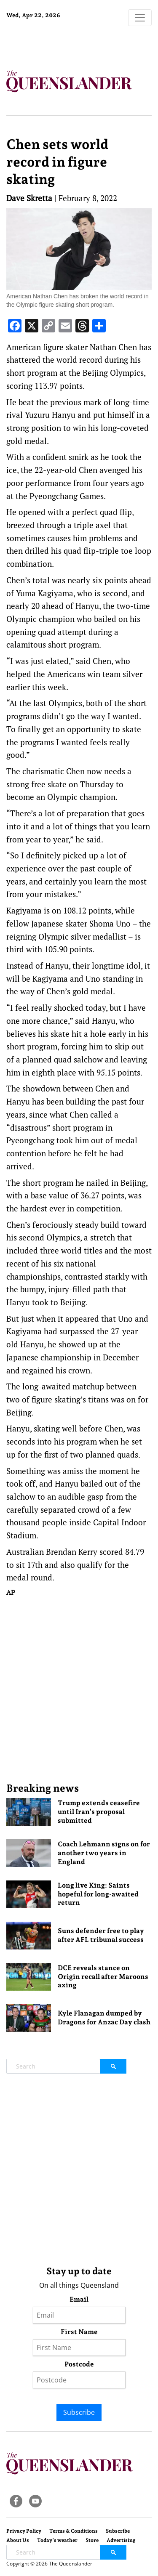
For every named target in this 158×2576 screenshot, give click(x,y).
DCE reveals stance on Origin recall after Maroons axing (103, 1976)
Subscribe (79, 2412)
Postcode (79, 2364)
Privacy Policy (23, 2531)
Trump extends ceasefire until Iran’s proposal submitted (99, 1811)
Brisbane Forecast (59, 43)
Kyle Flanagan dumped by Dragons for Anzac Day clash (104, 2017)
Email (79, 2299)
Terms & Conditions (73, 2531)
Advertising (121, 2540)
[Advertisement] (79, 1689)
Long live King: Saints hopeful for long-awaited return (98, 1894)
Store (92, 2540)
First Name (79, 2332)
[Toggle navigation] (140, 17)
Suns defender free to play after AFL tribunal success (101, 1935)
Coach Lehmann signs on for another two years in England (104, 1853)
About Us (17, 2540)
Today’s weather (57, 2540)
